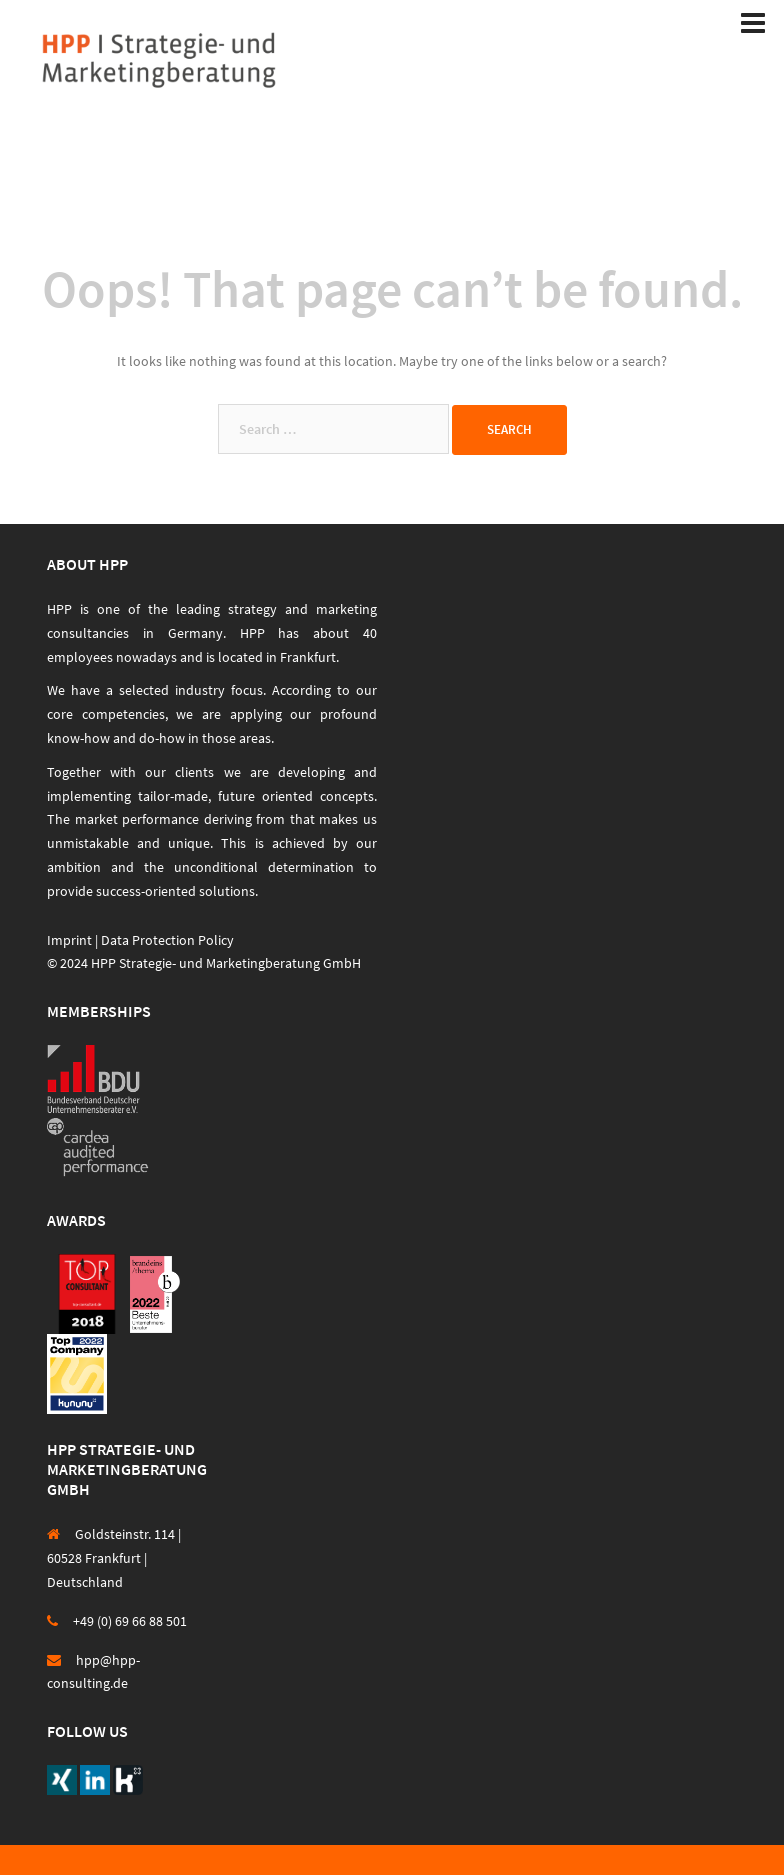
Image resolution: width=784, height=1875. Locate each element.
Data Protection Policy (167, 940)
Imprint (69, 940)
